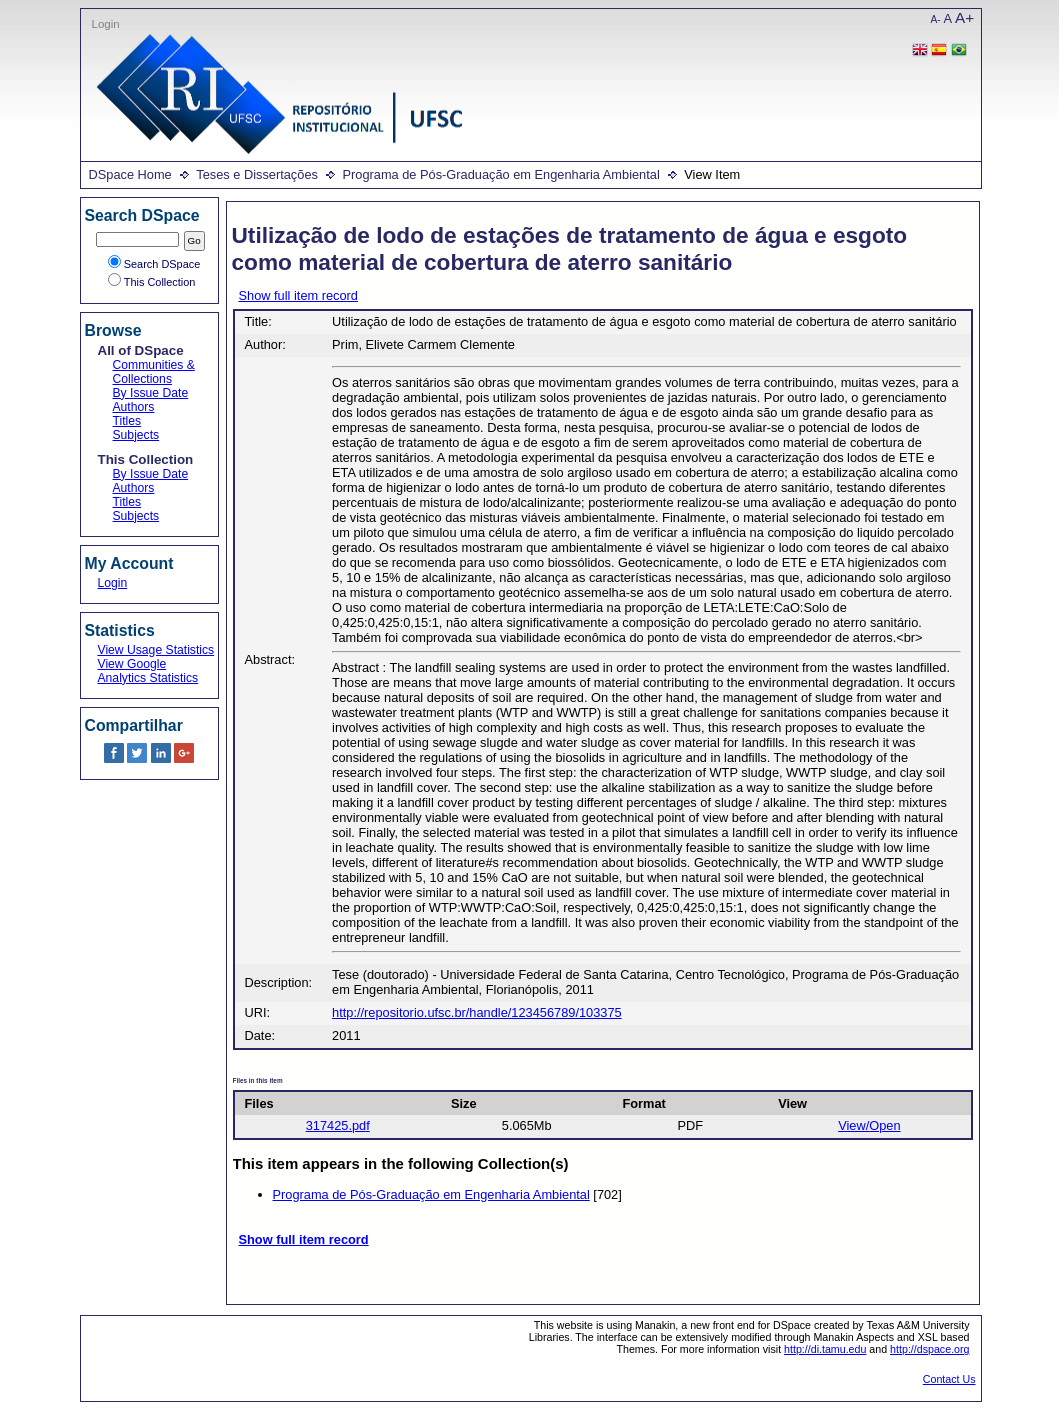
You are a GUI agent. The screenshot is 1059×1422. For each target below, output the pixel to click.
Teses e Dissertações (257, 174)
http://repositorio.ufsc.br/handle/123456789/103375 (477, 1012)
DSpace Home (130, 174)
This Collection (152, 282)
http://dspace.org (929, 1349)
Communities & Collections (154, 372)
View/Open (869, 1125)
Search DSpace (154, 264)
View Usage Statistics (156, 650)
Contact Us (949, 1379)
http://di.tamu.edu (825, 1349)
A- (936, 19)
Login (106, 24)
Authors (134, 407)
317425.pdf (338, 1125)
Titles (127, 421)
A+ (964, 17)
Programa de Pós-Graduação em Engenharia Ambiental (500, 174)
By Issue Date (151, 393)
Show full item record (298, 295)
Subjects (136, 435)
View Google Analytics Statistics (148, 671)
